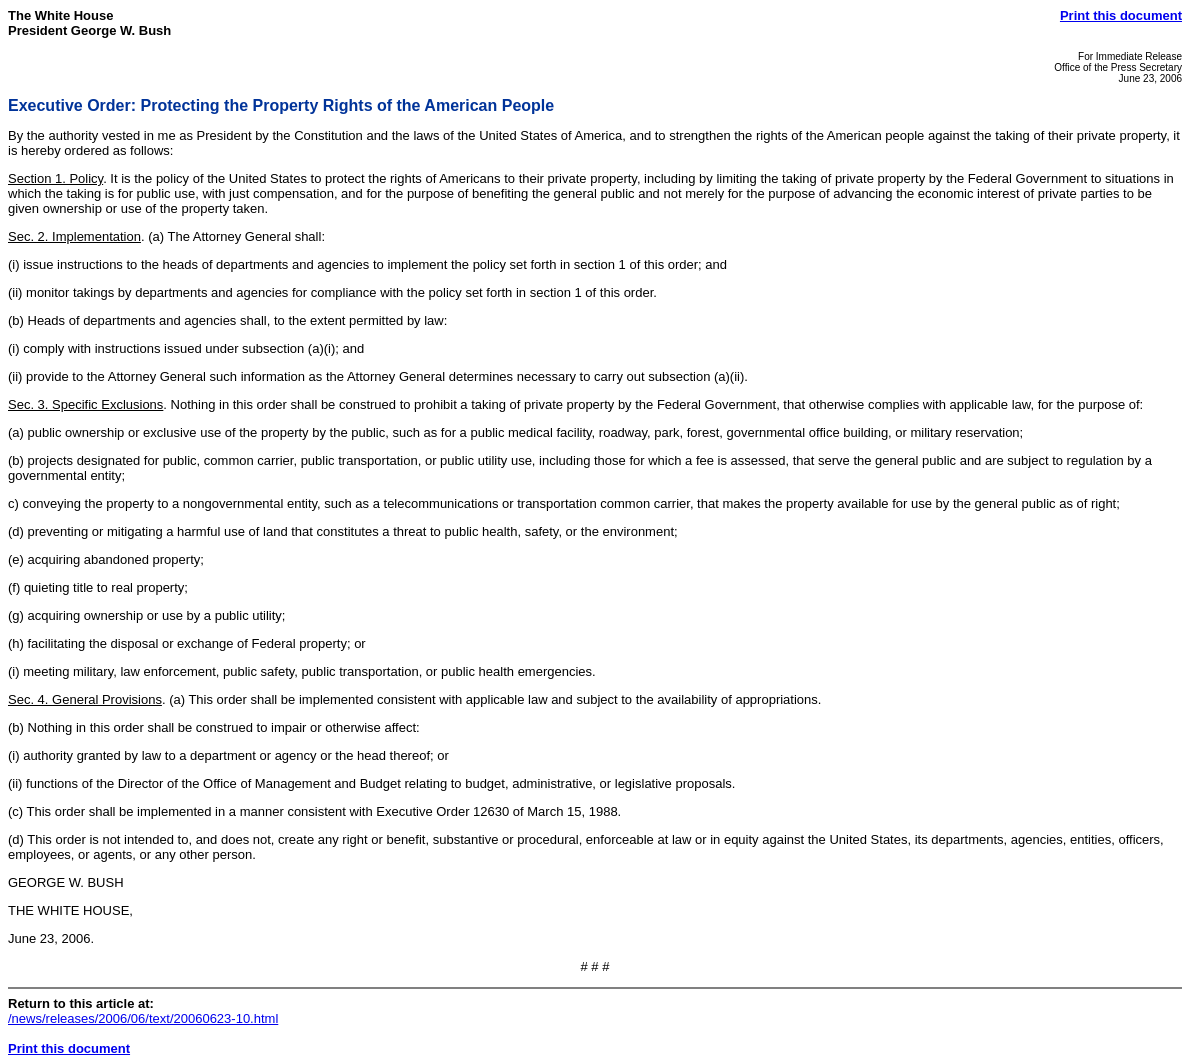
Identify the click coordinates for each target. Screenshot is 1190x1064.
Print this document (1121, 15)
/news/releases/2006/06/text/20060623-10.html (143, 1018)
